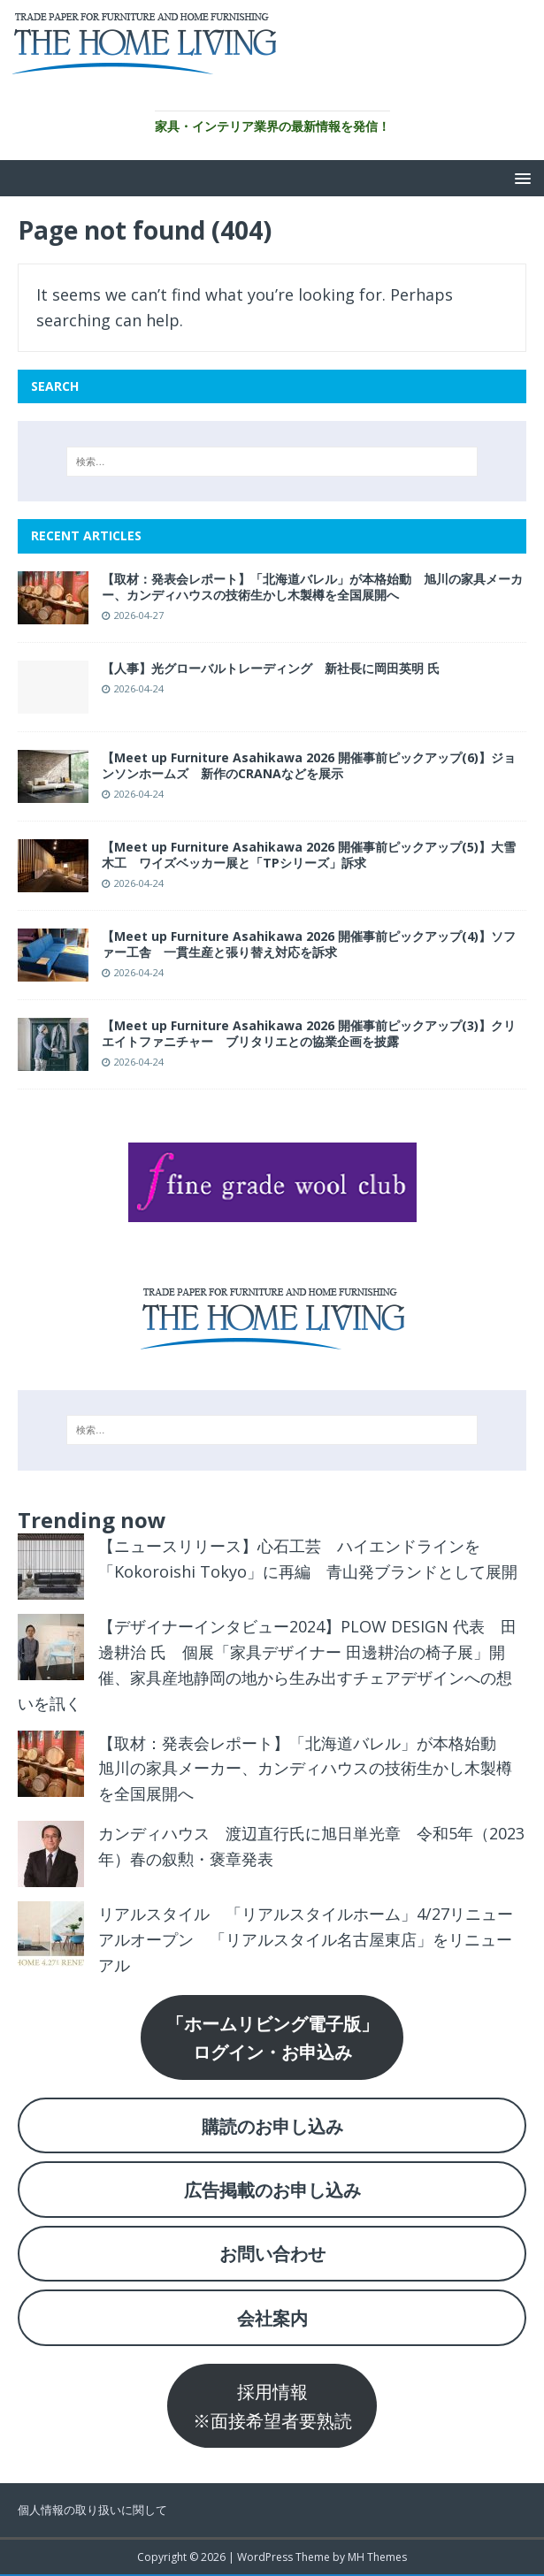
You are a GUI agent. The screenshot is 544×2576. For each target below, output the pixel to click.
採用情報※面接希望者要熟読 (272, 2405)
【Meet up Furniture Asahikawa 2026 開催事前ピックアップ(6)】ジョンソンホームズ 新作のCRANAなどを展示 (309, 765)
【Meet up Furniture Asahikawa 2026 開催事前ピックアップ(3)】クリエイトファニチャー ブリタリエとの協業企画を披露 (309, 1033)
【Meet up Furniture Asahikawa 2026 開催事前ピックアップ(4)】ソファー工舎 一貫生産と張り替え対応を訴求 (309, 944)
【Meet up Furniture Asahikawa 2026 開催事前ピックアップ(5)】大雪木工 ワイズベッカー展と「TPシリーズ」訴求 (309, 854)
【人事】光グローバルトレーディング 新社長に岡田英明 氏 (271, 668)
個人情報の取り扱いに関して (92, 2510)
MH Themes (377, 2557)
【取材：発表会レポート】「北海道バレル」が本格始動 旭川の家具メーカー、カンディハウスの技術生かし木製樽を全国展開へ (312, 586)
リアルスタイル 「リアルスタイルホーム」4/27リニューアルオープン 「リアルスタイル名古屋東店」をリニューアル (305, 1939)
